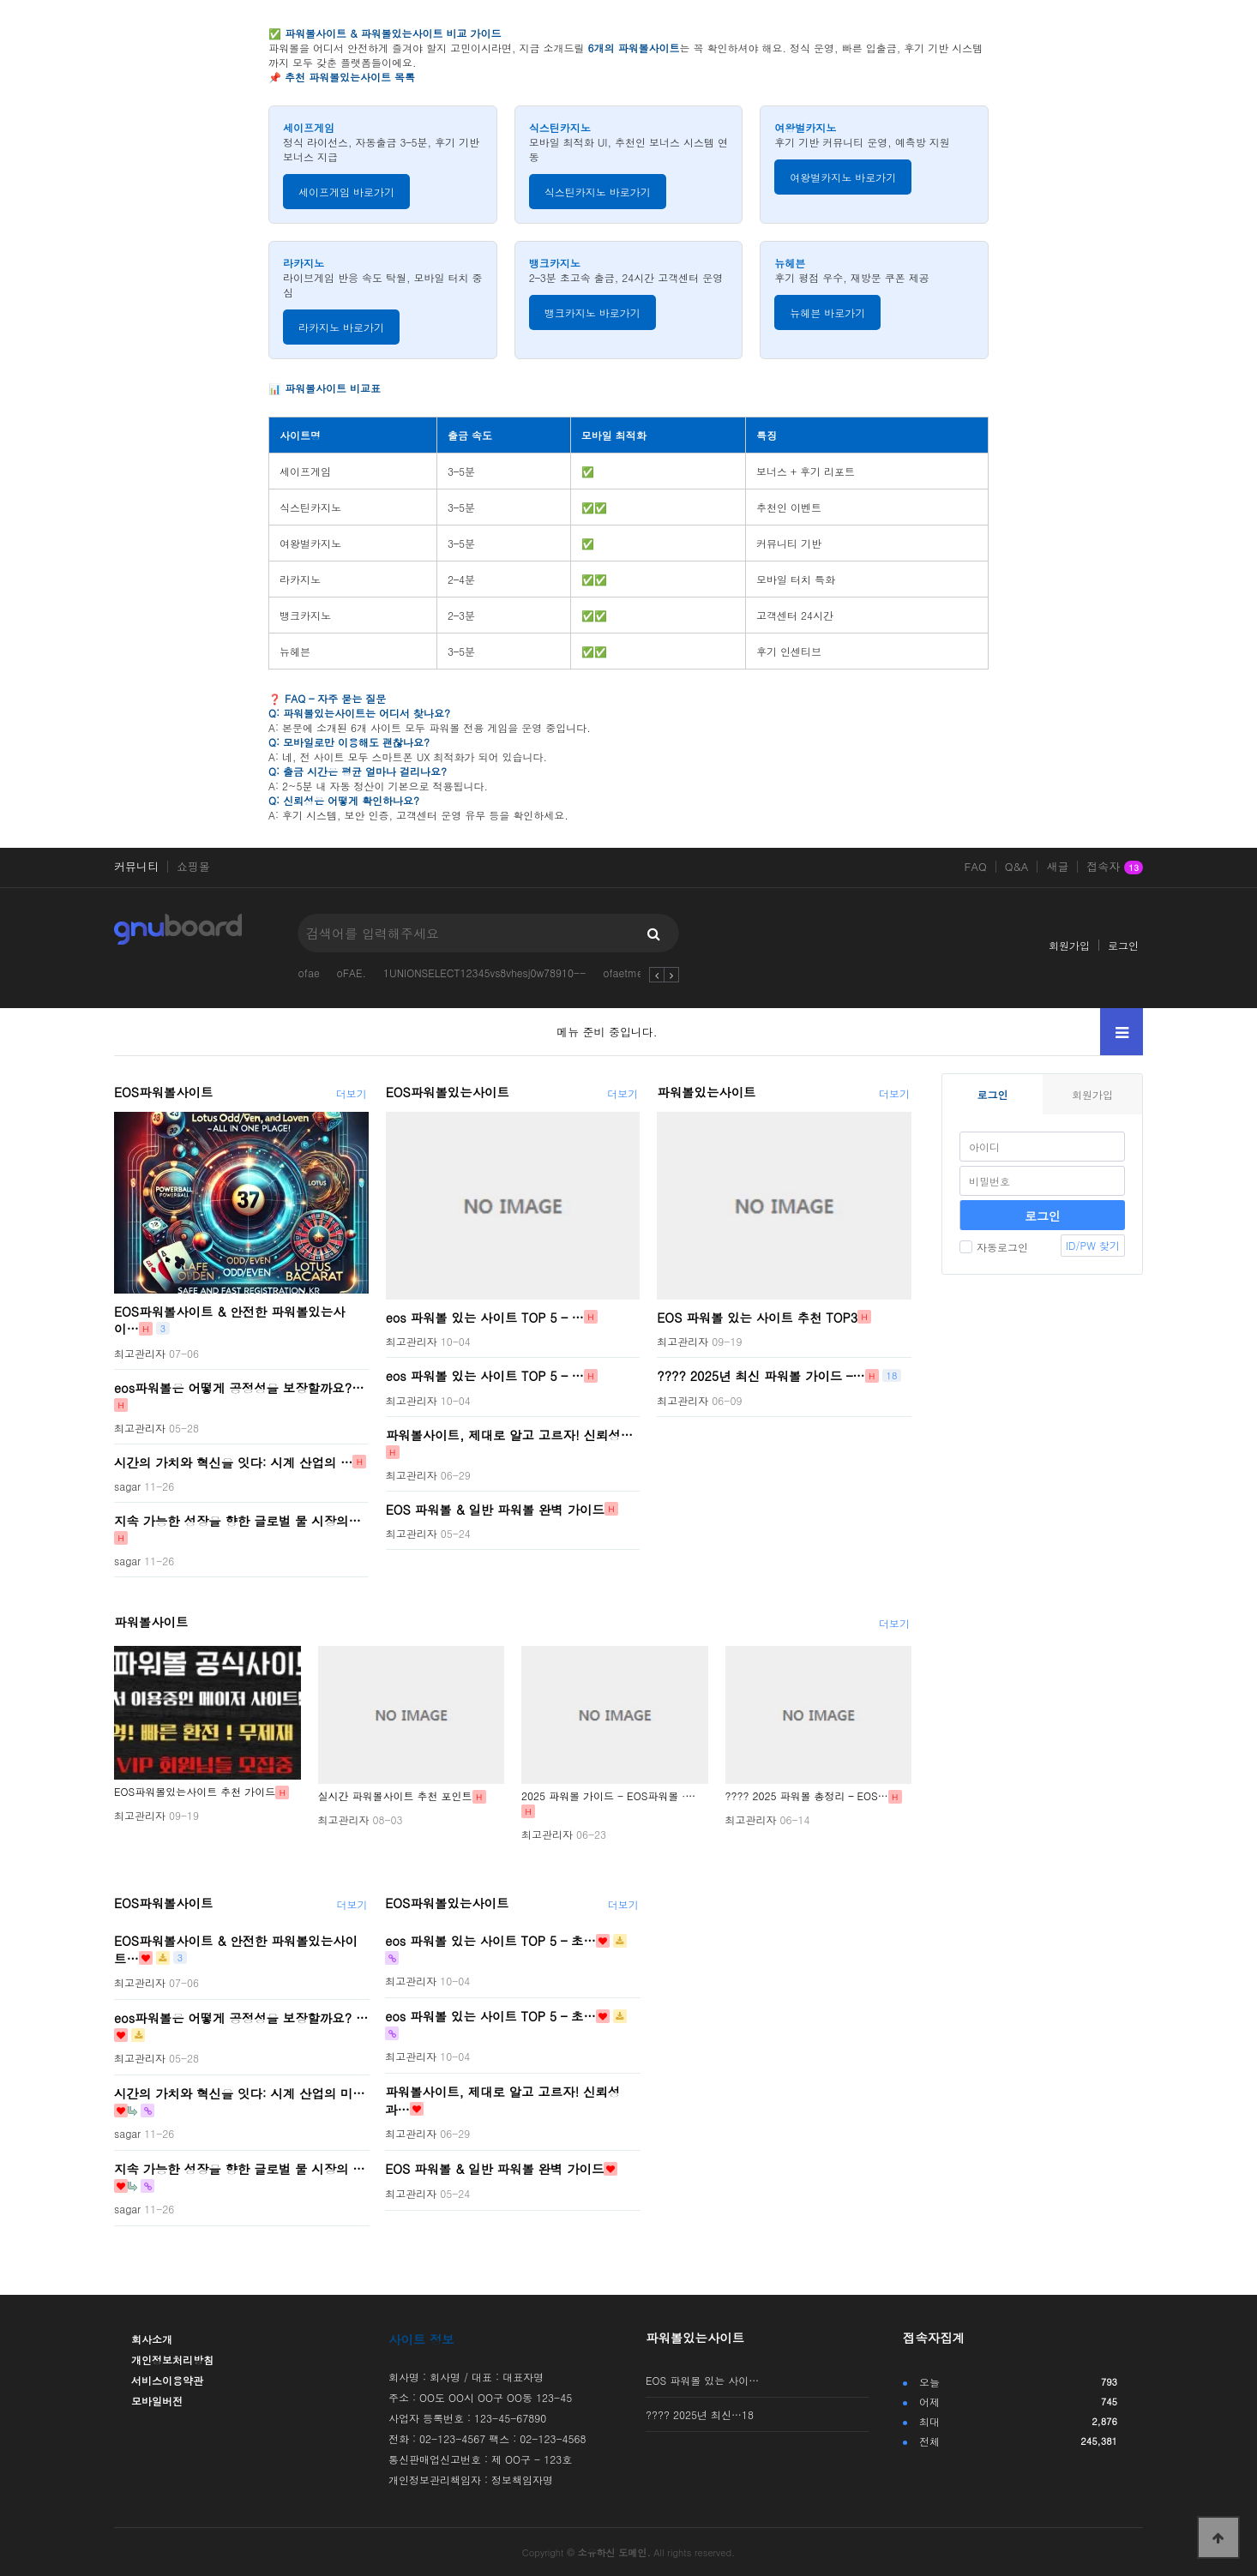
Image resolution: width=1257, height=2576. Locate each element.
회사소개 (151, 2339)
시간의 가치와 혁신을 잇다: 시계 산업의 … (233, 1461)
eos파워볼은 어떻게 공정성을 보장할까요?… (239, 1387)
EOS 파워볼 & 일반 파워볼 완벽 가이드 (495, 1508)
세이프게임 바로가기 (346, 191)
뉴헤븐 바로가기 (827, 312)
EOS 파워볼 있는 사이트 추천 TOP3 (757, 1316)
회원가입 (1069, 945)
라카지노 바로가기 (341, 327)
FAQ (976, 867)
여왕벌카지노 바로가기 (843, 177)
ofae (309, 972)
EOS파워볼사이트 (163, 1092)
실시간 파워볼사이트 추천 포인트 (395, 1795)
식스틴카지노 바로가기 (597, 191)
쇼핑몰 (193, 867)
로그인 (1123, 945)
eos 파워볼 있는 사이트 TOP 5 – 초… (490, 1940)
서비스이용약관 (167, 2380)
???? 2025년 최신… (700, 2414)
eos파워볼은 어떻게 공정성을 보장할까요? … (241, 2018)
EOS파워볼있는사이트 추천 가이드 (194, 1791)
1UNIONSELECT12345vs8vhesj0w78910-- (484, 972)
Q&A (1017, 867)
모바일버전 (157, 2400)
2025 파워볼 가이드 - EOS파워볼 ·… (608, 1795)
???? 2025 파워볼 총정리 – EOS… (806, 1795)
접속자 (1114, 867)
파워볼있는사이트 (706, 1092)
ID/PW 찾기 (1093, 1245)
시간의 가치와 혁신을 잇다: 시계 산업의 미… (239, 2093)
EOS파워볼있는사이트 (447, 1092)
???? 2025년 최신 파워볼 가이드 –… (760, 1375)
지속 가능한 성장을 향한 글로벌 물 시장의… (237, 1520)
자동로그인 (993, 1247)
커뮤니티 (136, 867)
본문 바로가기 (0, 0)
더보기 (351, 1093)
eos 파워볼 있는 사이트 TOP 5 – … (485, 1316)
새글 (1057, 867)
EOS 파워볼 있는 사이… (702, 2380)
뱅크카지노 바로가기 (592, 312)
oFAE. (351, 972)
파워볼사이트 (151, 1621)
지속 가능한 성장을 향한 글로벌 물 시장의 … (239, 2168)
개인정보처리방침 (172, 2359)
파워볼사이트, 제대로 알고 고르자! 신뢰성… (509, 1434)
